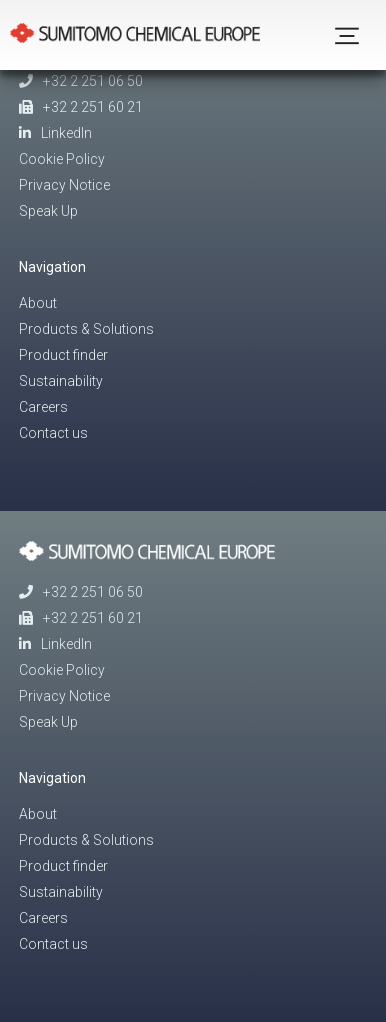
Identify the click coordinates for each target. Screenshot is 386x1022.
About (38, 303)
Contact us (53, 433)
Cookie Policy (62, 159)
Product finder (63, 355)
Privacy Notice (64, 185)
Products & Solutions (86, 329)
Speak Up (48, 211)
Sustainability (61, 381)
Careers (43, 407)
